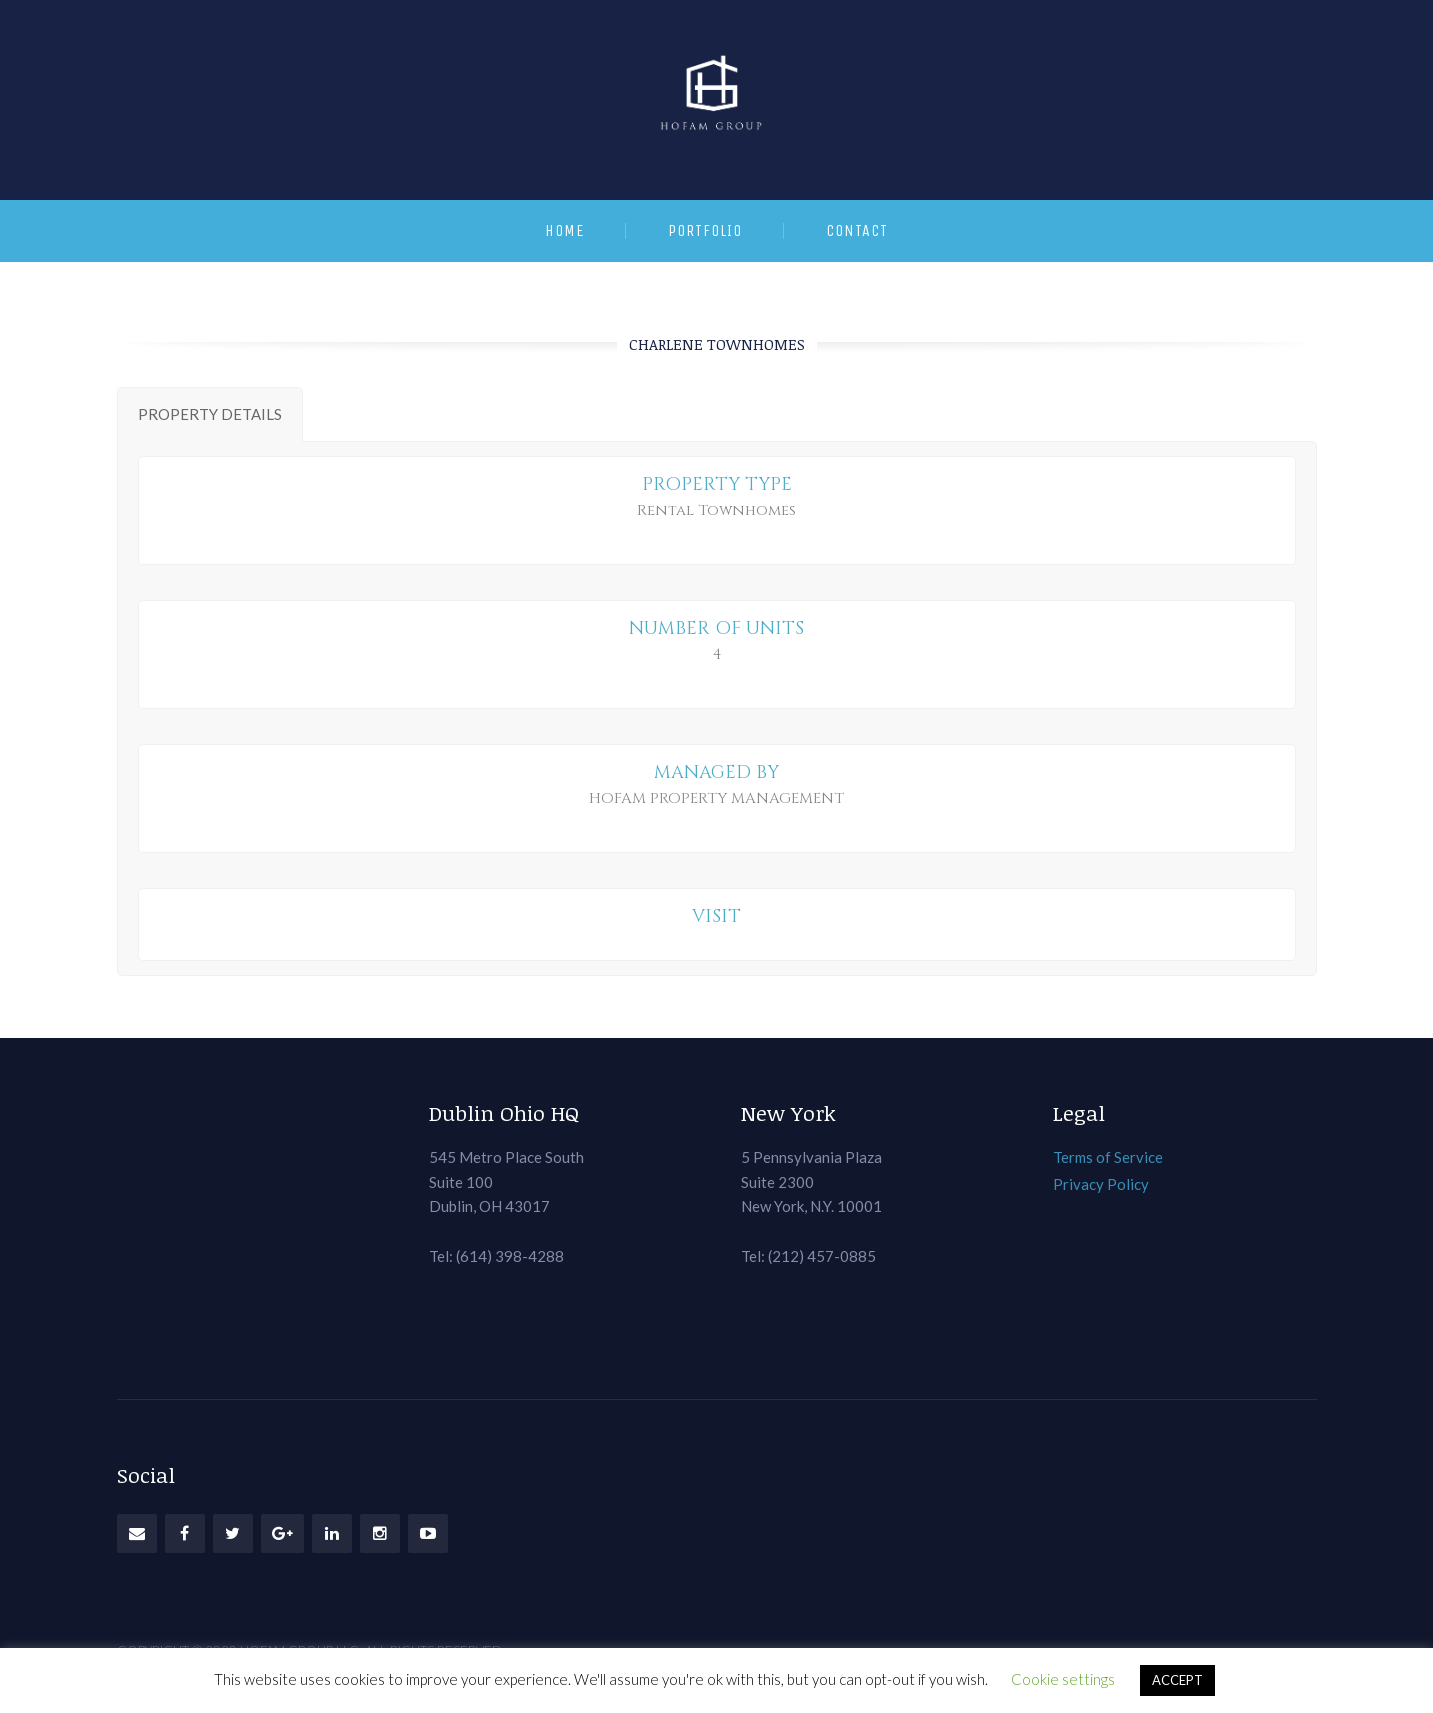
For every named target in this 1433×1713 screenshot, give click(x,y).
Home (564, 230)
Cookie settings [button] (1063, 1679)
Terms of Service (1108, 1157)
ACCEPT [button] (1177, 1680)
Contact (857, 230)
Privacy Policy (1101, 1184)
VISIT (716, 916)
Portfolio (705, 230)
